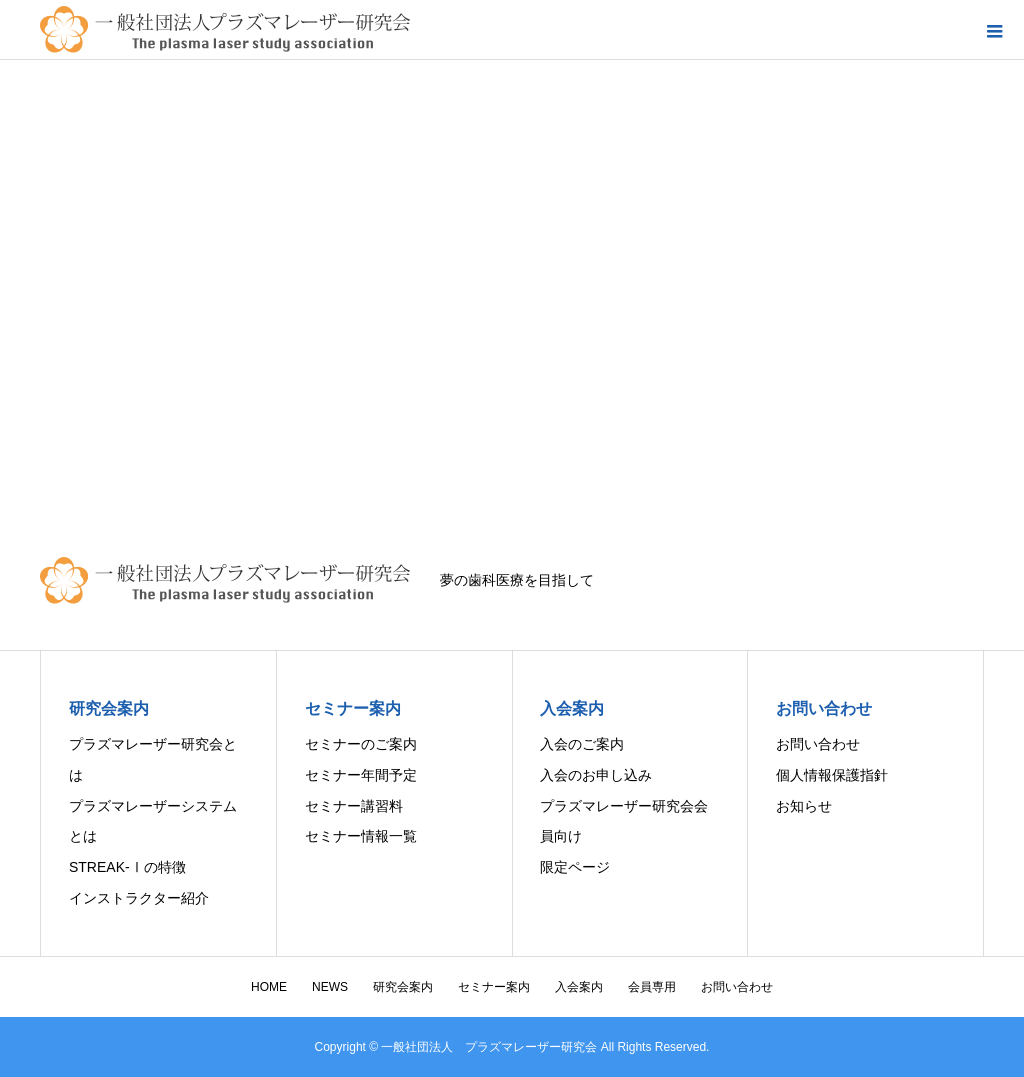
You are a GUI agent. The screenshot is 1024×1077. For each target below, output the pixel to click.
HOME (269, 987)
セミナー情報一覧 (361, 836)
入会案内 (579, 987)
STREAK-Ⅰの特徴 (127, 867)
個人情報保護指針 (832, 775)
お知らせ (804, 806)
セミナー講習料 (354, 806)
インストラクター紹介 (139, 898)
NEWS (330, 987)
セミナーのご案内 (361, 744)
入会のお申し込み (596, 775)
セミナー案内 (494, 987)
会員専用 (652, 987)
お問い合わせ (818, 744)
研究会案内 (403, 987)
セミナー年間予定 (361, 775)
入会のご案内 (582, 744)
